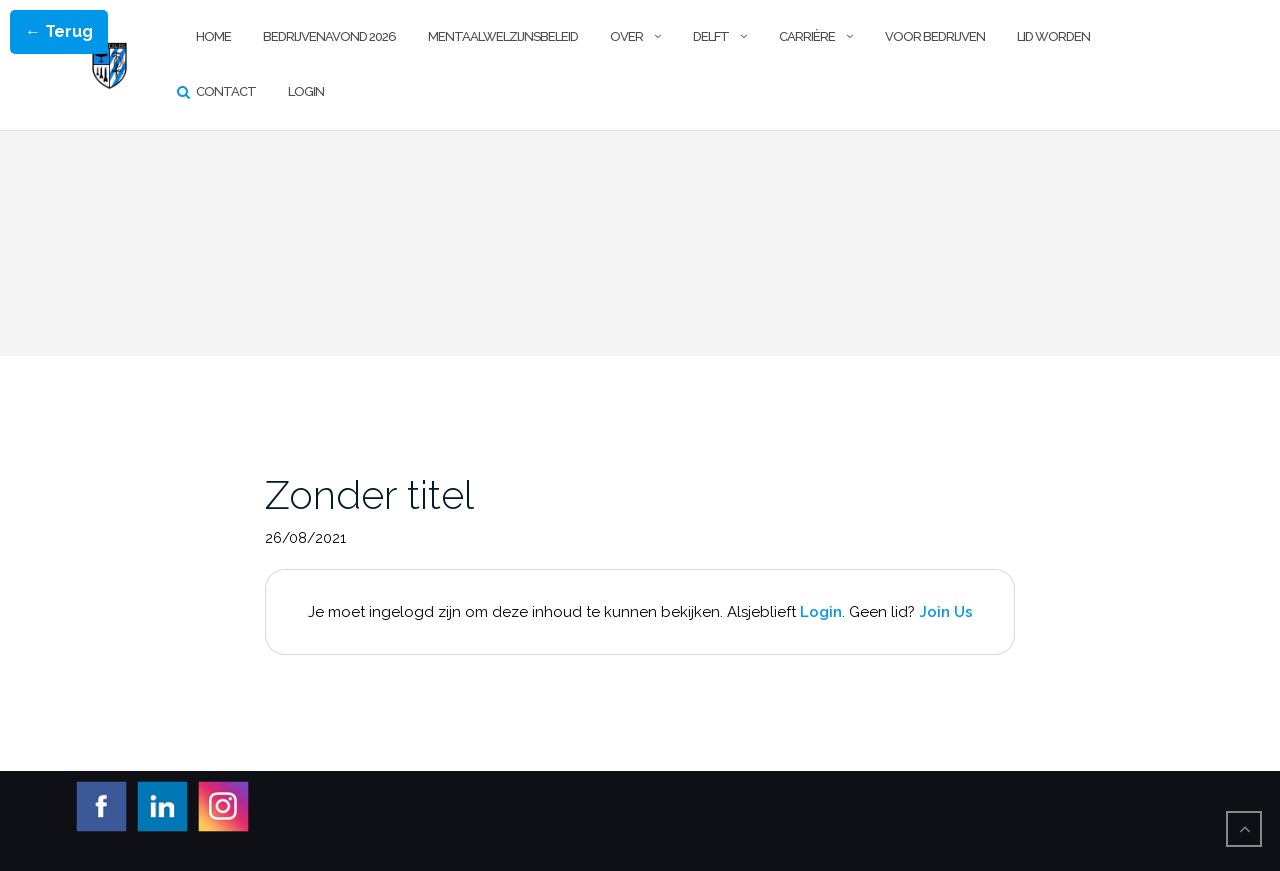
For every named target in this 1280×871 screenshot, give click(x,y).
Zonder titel (369, 494)
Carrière (807, 36)
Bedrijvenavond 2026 (329, 36)
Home (213, 36)
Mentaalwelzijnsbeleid (503, 36)
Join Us (946, 612)
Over (626, 36)
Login (306, 91)
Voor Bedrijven (935, 36)
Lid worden (1053, 36)
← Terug (59, 31)
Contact (226, 91)
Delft (711, 36)
